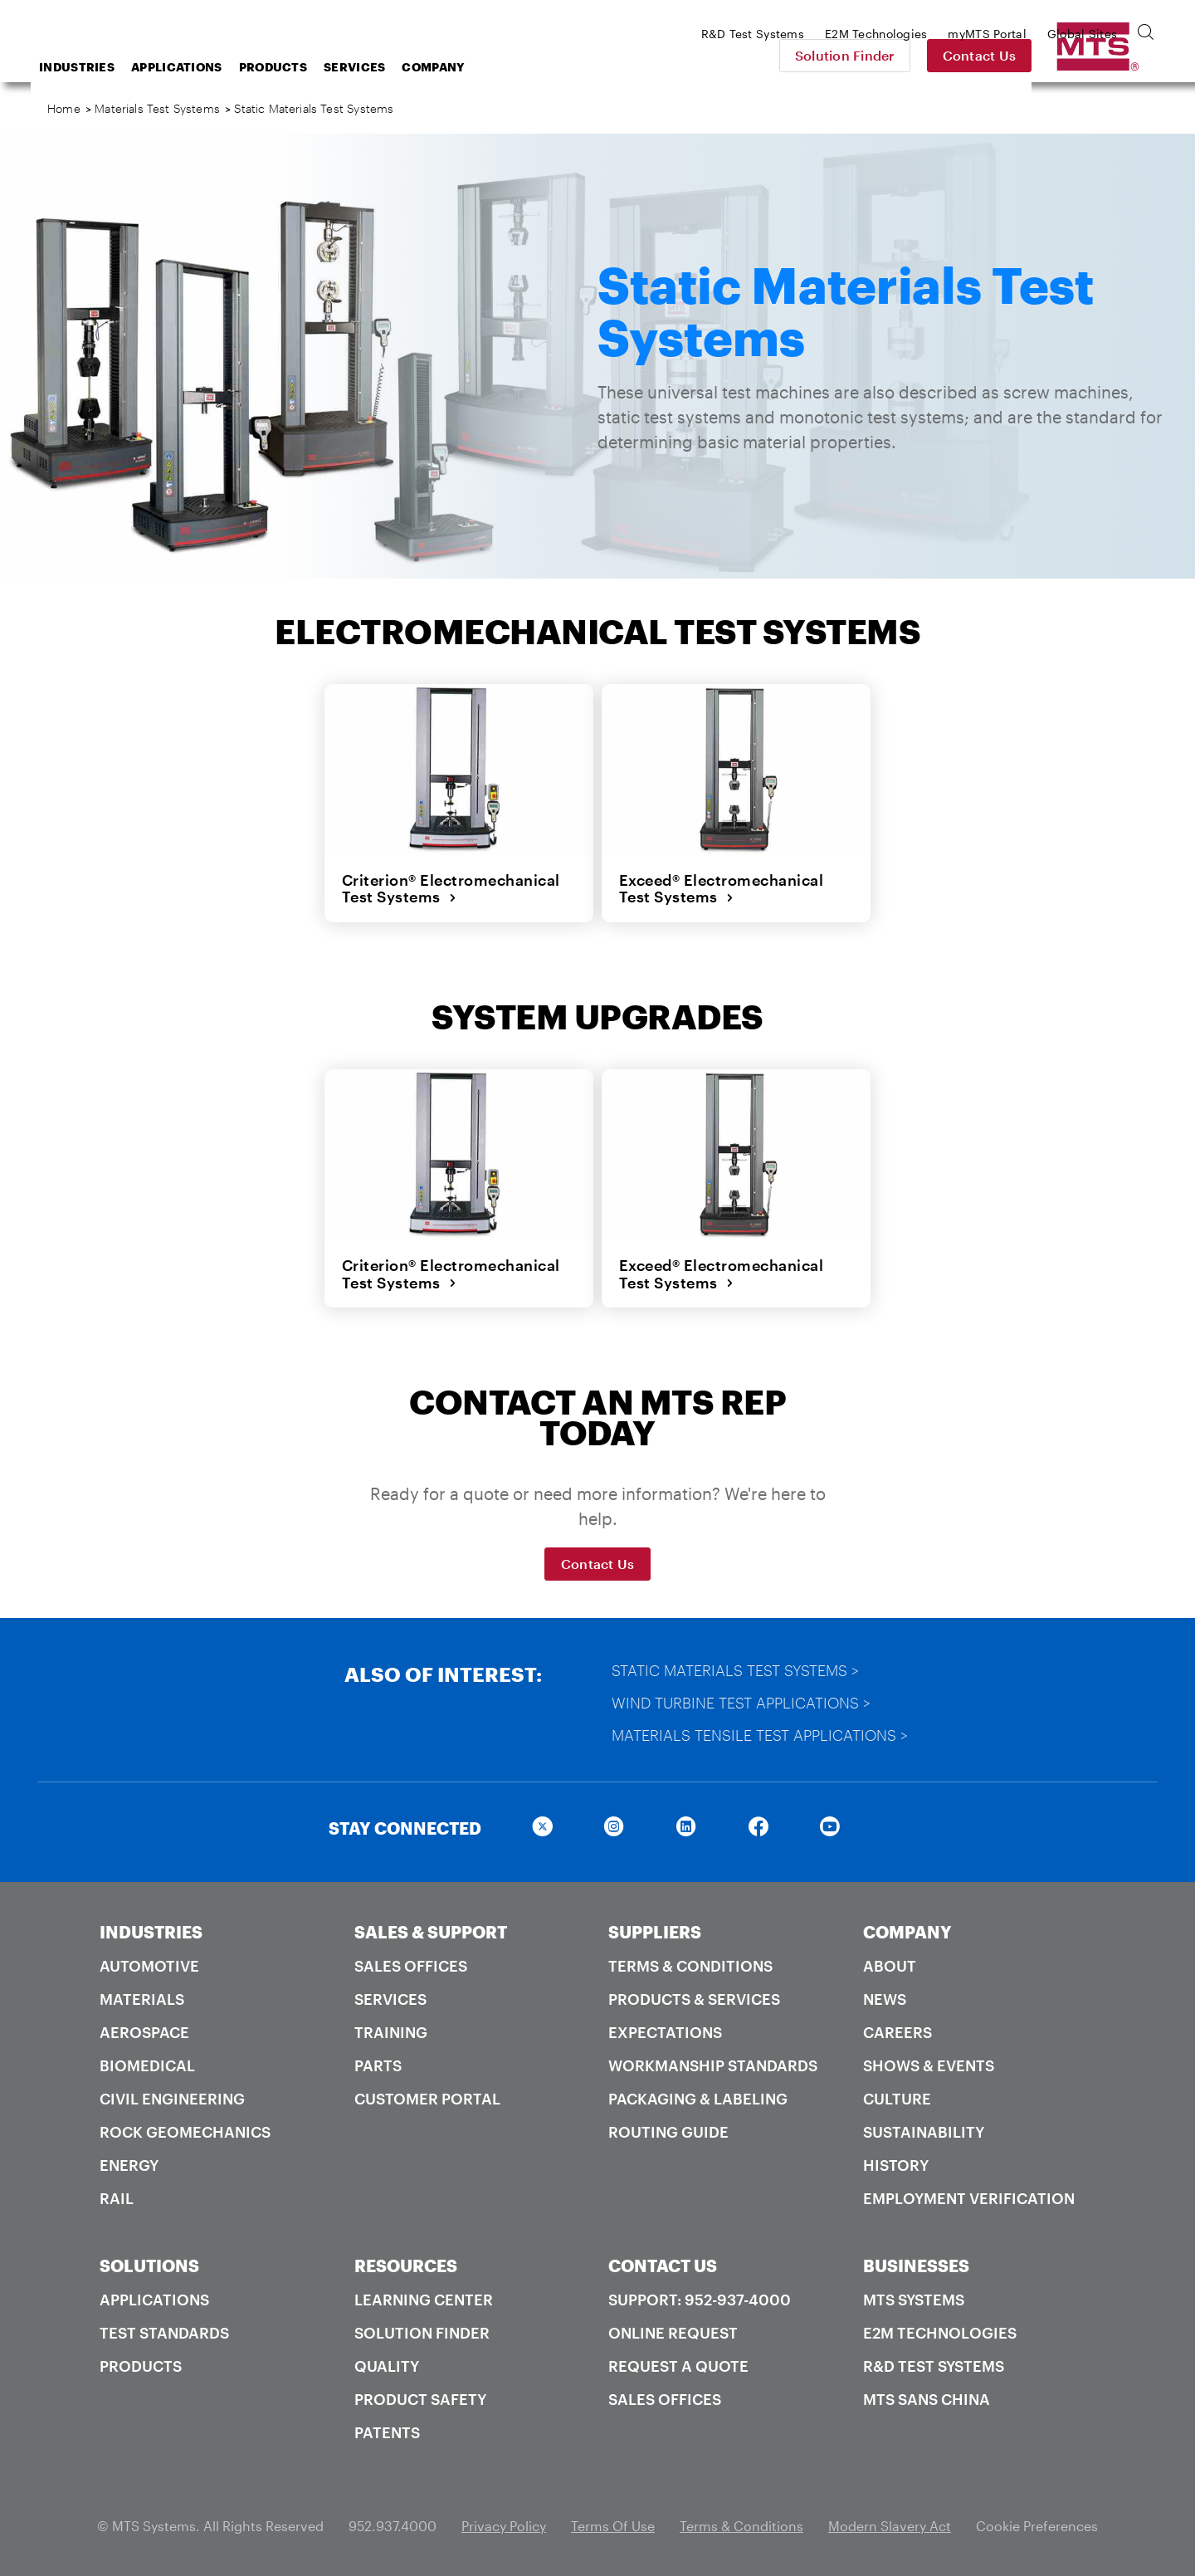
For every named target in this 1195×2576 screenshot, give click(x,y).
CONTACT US (662, 2264)
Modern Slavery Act (889, 2524)
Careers (897, 2030)
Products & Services (694, 1997)
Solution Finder (961, 55)
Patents (387, 2431)
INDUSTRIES (151, 1930)
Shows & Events (928, 2064)
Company (565, 67)
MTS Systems (913, 2298)
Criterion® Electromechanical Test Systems (450, 889)
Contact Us (1096, 55)
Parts (378, 2064)
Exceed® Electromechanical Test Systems (720, 889)
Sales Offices (410, 1964)
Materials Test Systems (157, 108)
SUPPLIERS (654, 1930)
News (884, 1997)
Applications (309, 67)
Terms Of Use (613, 2524)
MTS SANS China (926, 2397)
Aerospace (144, 2030)
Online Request (673, 2331)
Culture (897, 2097)
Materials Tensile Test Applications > (760, 1733)
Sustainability (923, 2130)
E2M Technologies (940, 2331)
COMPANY (907, 1930)
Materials (142, 1997)
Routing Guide (668, 2130)
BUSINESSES (916, 2264)
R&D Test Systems (933, 2364)
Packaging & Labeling (698, 2097)
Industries (209, 67)
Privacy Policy (503, 2524)
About (889, 1964)
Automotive (149, 1964)
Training (390, 2030)
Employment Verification (969, 2196)
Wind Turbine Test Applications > (741, 1701)
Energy (129, 2163)
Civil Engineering (172, 2097)
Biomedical (147, 2064)
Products (406, 67)
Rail (117, 2196)
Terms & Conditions (690, 1964)
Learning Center (423, 2298)
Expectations (665, 2030)
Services (487, 67)
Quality (386, 2364)
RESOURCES (405, 2264)
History (896, 2163)
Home (63, 108)
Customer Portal (427, 2097)
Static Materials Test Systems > (736, 1668)
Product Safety (420, 2397)
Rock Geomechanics (185, 2130)
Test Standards (164, 2331)
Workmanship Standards (712, 2064)
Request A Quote (678, 2364)
